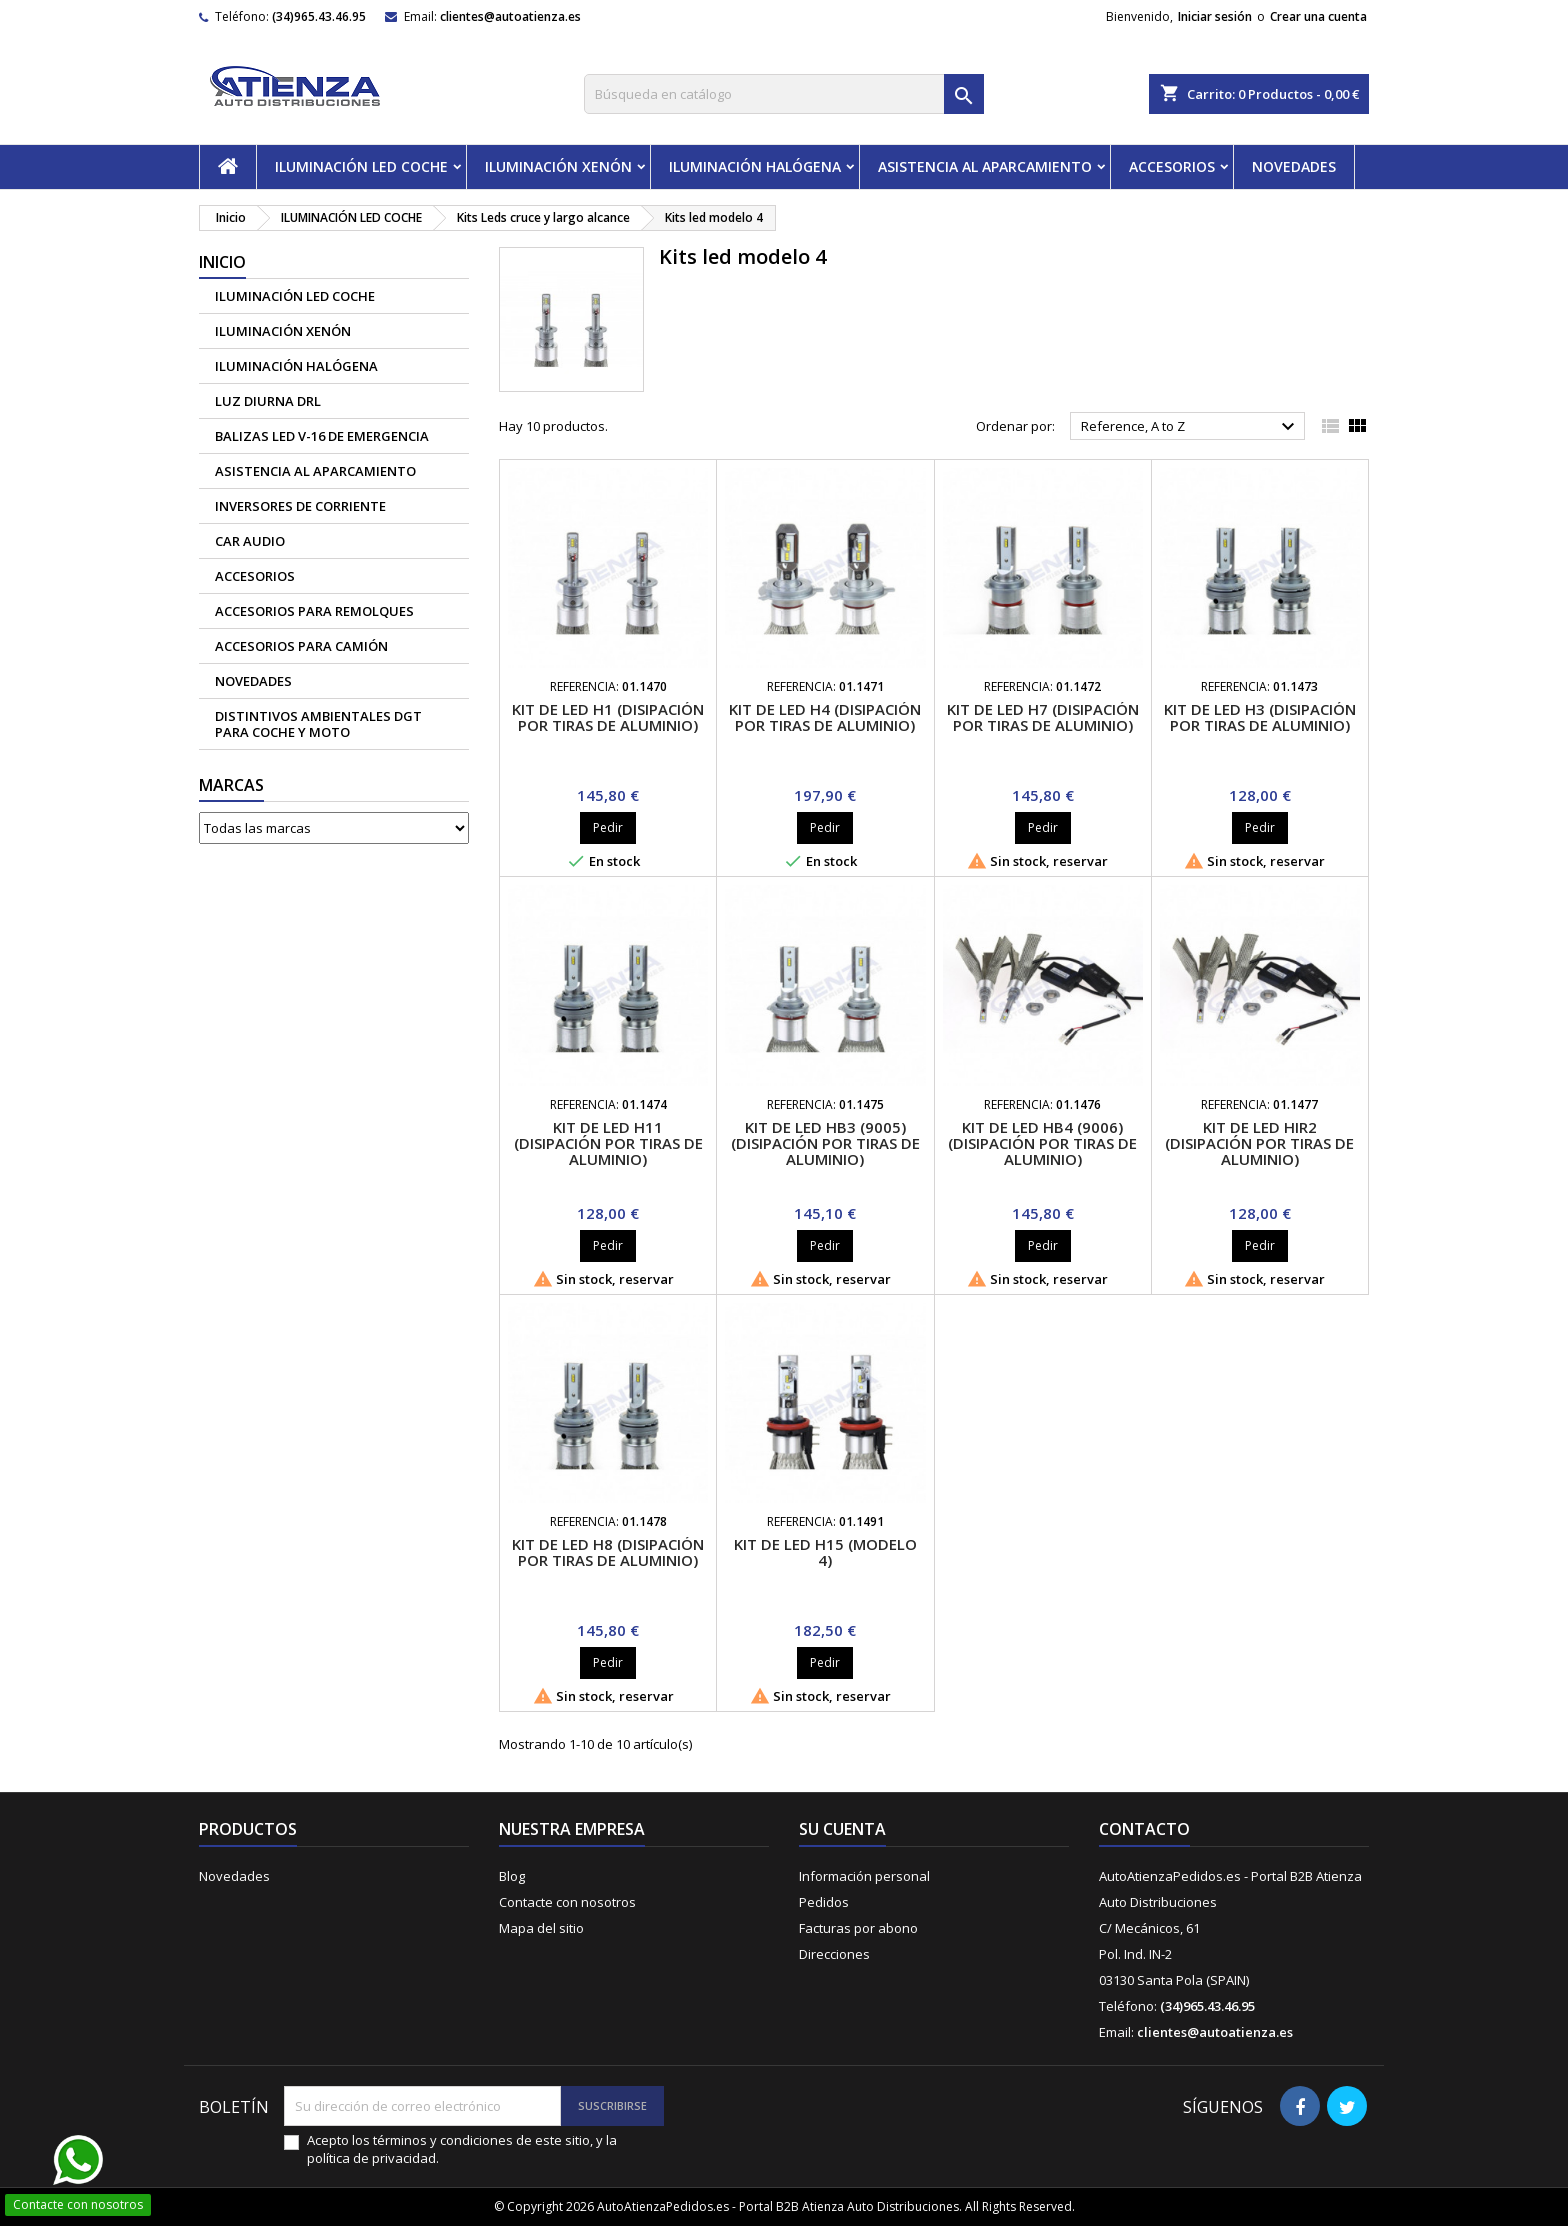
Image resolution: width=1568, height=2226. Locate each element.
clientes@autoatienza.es (510, 16)
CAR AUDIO (250, 541)
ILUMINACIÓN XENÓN (558, 166)
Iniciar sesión (1215, 16)
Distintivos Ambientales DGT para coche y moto (318, 724)
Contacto (1144, 1829)
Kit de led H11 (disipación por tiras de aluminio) (608, 1143)
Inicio (222, 262)
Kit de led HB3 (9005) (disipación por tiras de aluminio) (825, 1143)
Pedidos (824, 1902)
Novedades (234, 1876)
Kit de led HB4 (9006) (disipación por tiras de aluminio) (1042, 1143)
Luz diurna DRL (268, 401)
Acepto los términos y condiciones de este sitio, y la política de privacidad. (462, 2149)
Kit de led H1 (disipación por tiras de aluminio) (608, 717)
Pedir (608, 827)
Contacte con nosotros (567, 1902)
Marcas (231, 785)
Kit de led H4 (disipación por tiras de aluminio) (825, 717)
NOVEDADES (1294, 166)
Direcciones (834, 1954)
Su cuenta (842, 1829)
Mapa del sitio (541, 1928)
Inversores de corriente (300, 506)
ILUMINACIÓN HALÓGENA (755, 166)
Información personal (864, 1876)
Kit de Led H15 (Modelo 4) (825, 1552)
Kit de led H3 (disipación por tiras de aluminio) (1260, 717)
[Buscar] (784, 94)
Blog (512, 1876)
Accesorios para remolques (314, 611)
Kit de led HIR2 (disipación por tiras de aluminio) (1259, 1143)
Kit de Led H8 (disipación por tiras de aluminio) (608, 1552)
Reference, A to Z (1190, 427)
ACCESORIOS (1172, 166)
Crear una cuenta (1318, 16)
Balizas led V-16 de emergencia (322, 436)
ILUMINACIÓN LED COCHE (361, 166)
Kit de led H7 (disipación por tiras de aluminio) (1043, 717)
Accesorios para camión (301, 646)
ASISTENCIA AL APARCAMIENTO (985, 166)
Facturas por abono (858, 1928)
